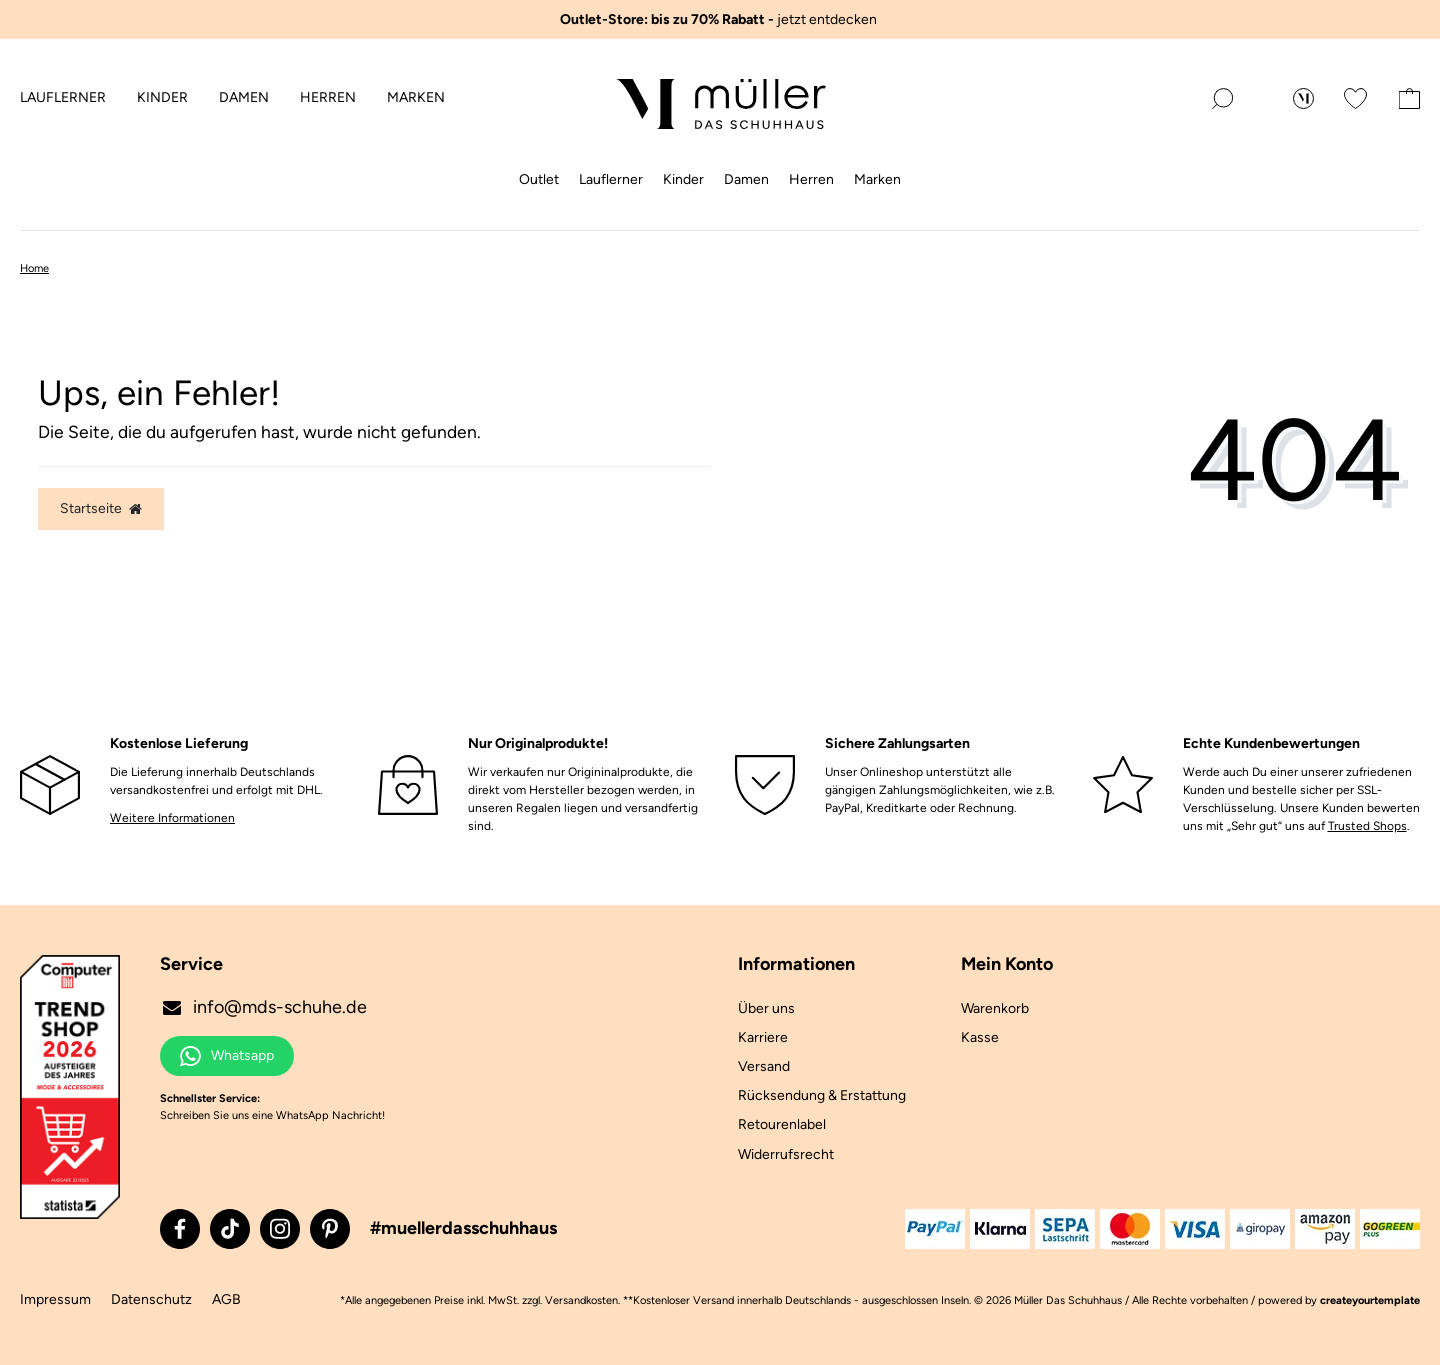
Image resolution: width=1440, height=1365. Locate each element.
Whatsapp (227, 1056)
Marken (416, 97)
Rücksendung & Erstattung (822, 1095)
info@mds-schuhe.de (263, 1007)
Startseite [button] (101, 508)
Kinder (162, 97)
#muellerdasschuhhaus (463, 1228)
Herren (328, 97)
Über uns (766, 1008)
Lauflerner (63, 97)
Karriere (763, 1037)
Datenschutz (151, 1299)
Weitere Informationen (172, 818)
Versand (764, 1066)
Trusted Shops (1367, 826)
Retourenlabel (782, 1124)
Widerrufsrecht (786, 1154)
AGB (226, 1299)
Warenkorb (995, 1008)
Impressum (55, 1299)
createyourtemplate (1370, 1300)
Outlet (539, 179)
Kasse (980, 1037)
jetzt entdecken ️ (720, 19)
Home (34, 268)
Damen (244, 97)
